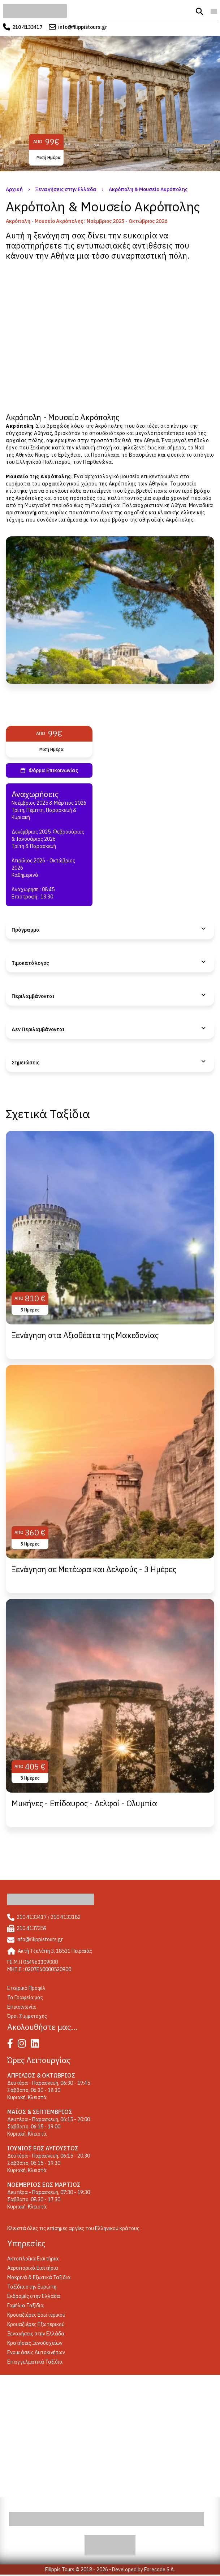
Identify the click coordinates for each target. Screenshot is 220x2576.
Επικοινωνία (21, 2007)
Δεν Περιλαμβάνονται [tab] (38, 1029)
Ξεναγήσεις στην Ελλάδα (65, 189)
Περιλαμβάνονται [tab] (33, 996)
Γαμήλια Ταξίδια (25, 2305)
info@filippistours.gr (82, 27)
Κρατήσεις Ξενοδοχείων (34, 2343)
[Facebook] (12, 2045)
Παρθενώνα (97, 462)
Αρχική (14, 189)
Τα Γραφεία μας (25, 1997)
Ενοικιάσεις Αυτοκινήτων (36, 2352)
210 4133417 (27, 27)
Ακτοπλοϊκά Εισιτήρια (33, 2258)
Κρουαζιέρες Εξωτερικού (36, 2324)
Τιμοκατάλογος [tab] (30, 963)
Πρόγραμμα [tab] (26, 930)
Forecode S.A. (159, 2569)
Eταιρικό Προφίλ (26, 1988)
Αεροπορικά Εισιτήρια (32, 2268)
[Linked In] (37, 2045)
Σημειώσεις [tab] (25, 1062)
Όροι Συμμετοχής (27, 2016)
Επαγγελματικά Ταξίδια (34, 2362)
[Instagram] (24, 2045)
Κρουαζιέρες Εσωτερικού (36, 2315)
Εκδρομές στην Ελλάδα (33, 2296)
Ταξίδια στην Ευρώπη (31, 2286)
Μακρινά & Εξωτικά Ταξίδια (38, 2277)
